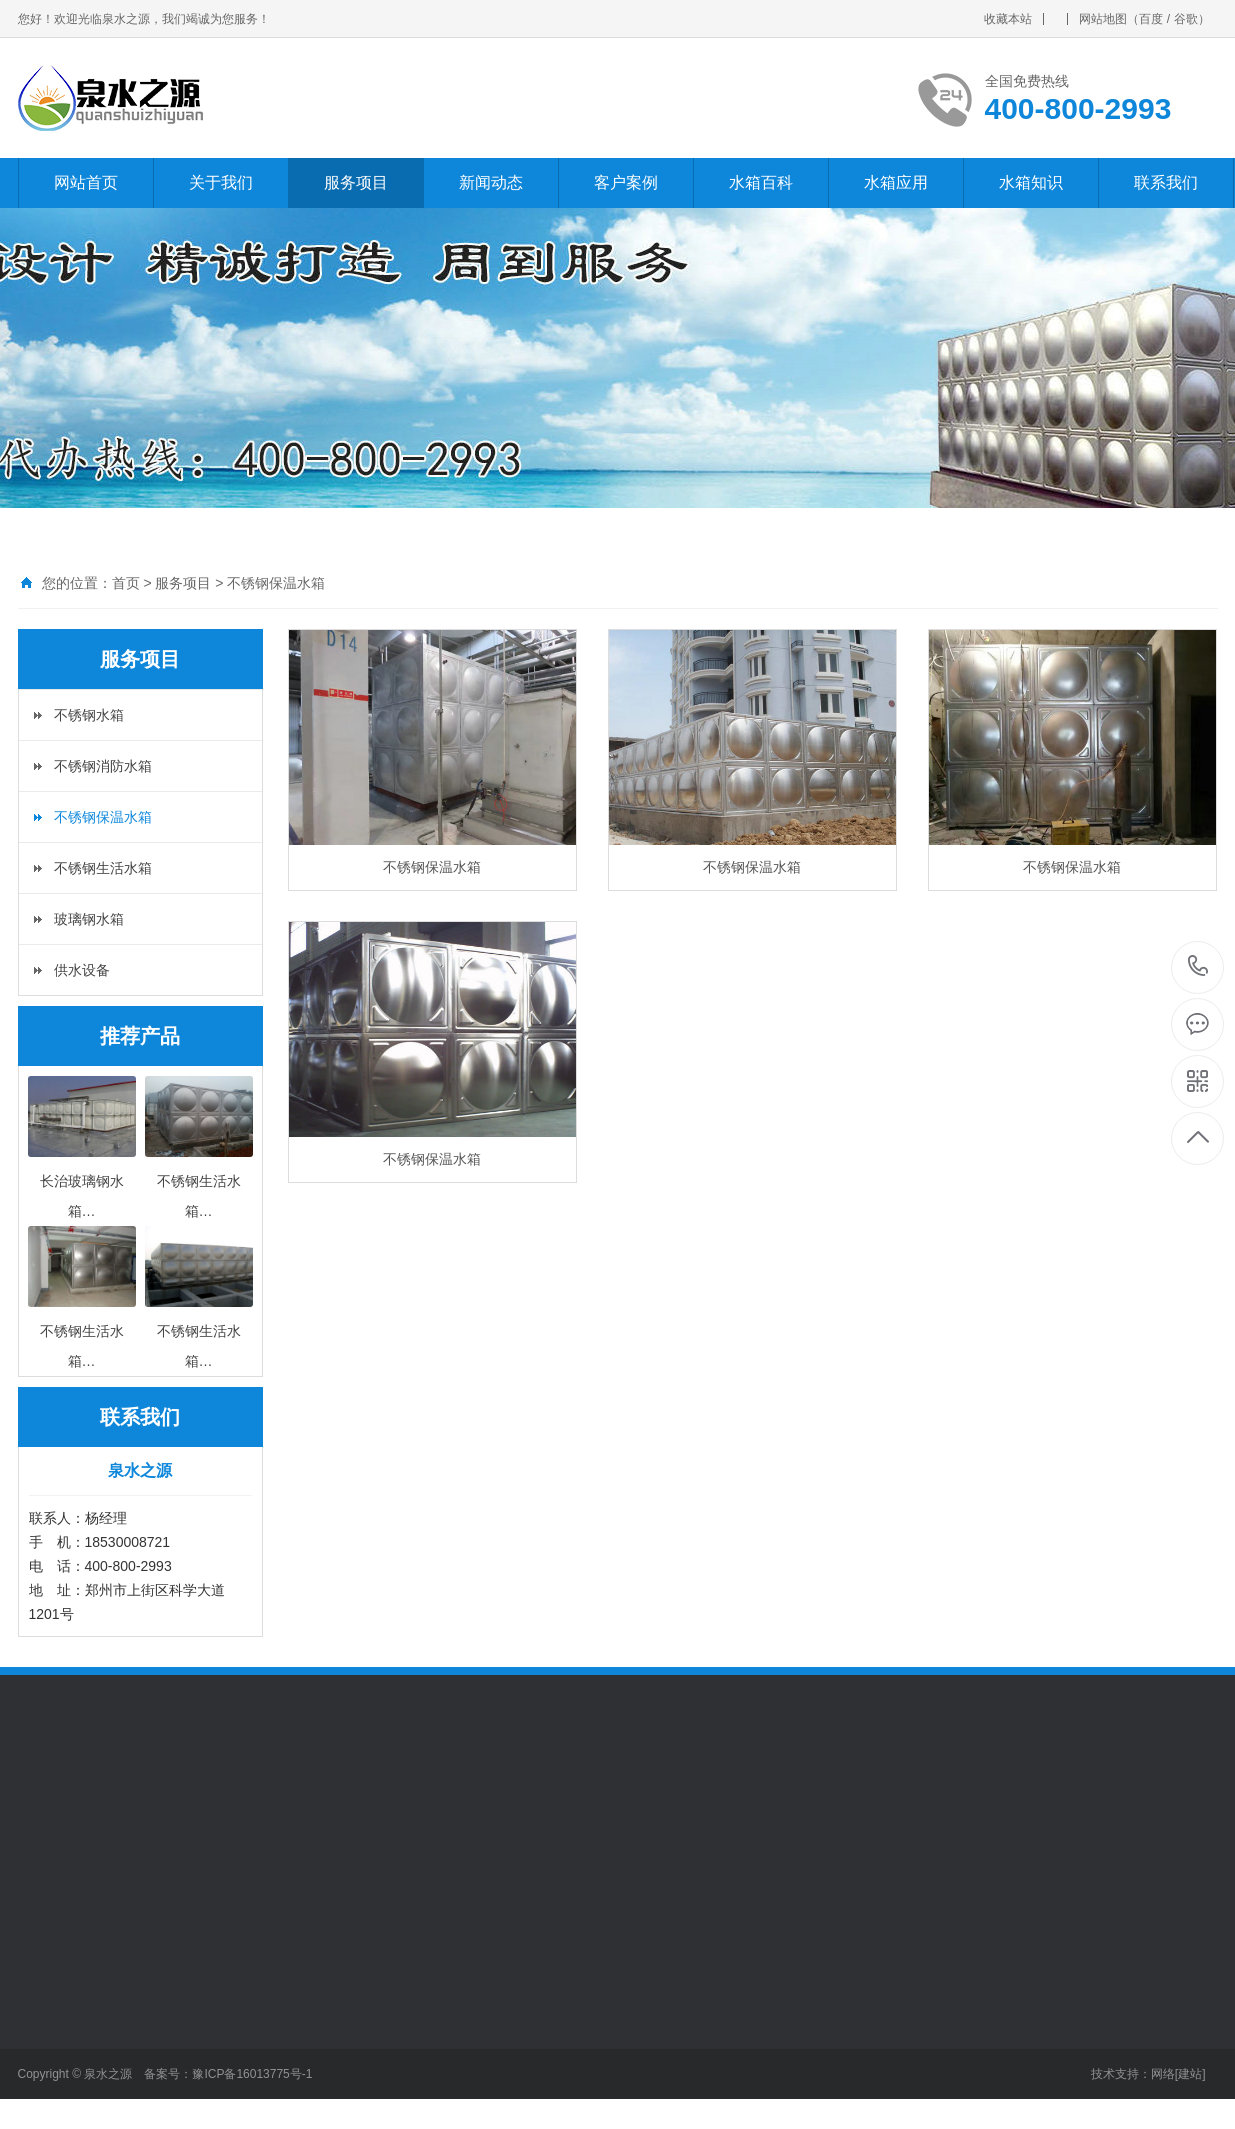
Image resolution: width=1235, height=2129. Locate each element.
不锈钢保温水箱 (276, 583)
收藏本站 (1008, 19)
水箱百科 (761, 182)
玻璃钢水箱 (89, 919)
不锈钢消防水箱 (103, 766)
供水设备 (82, 970)
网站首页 (86, 182)
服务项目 (356, 182)
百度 (1151, 19)
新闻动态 (491, 182)
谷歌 (1186, 19)
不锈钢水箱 (89, 715)
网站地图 (1103, 19)
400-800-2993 (1198, 967)
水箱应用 (896, 182)
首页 (126, 583)
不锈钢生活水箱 (103, 868)
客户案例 (626, 182)
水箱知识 (1031, 182)
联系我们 (1166, 182)
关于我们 (221, 182)
